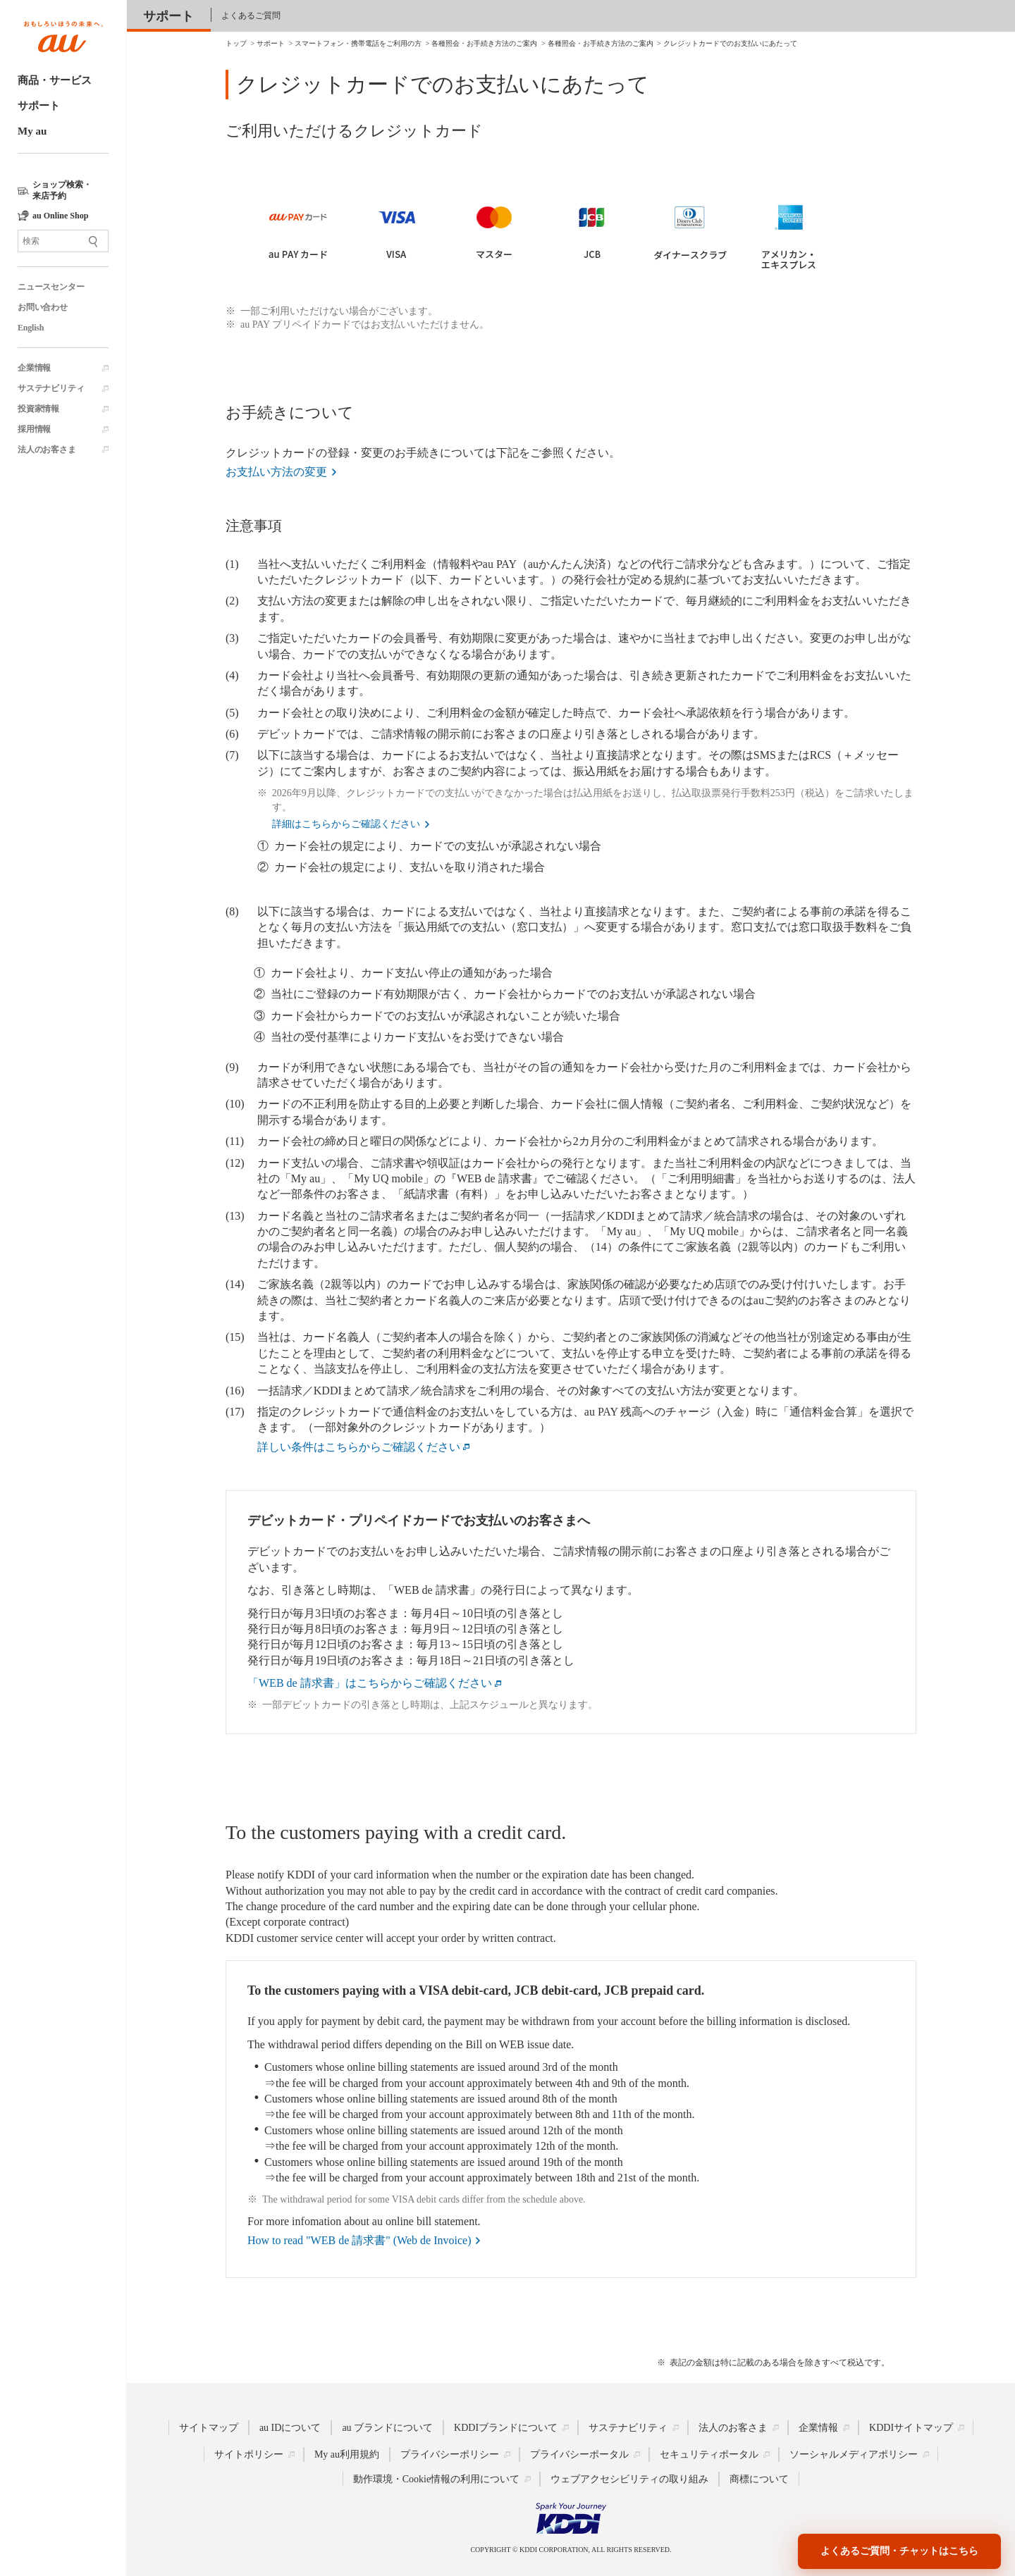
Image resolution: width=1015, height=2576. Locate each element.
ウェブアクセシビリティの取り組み (629, 2478)
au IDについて (290, 2427)
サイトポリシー (248, 2453)
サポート (39, 105)
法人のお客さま (47, 449)
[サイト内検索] (63, 241)
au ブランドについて (387, 2427)
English (31, 328)
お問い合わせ (43, 307)
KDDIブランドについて (506, 2427)
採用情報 (34, 429)
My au (32, 131)
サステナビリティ (51, 388)
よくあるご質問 (251, 15)
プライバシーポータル (579, 2453)
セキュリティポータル (709, 2453)
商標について (759, 2478)
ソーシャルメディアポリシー (853, 2453)
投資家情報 (38, 409)
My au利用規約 (346, 2453)
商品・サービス (55, 80)
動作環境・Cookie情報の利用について (436, 2478)
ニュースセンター (51, 287)
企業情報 (34, 368)
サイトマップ (208, 2427)
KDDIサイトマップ (911, 2427)
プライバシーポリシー (449, 2453)
